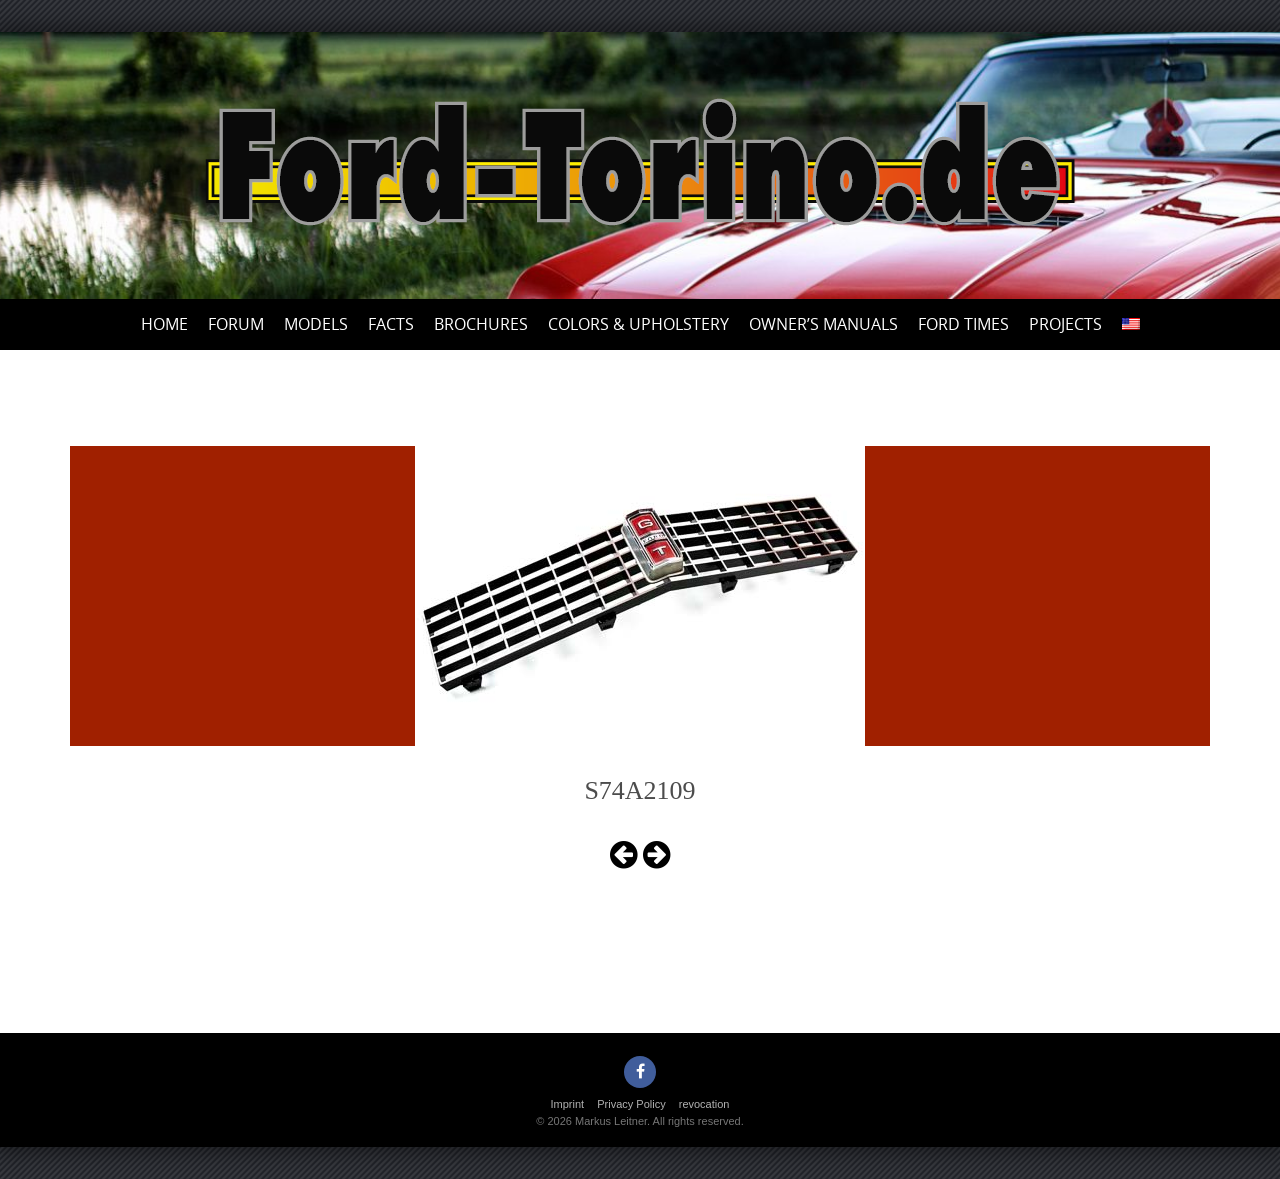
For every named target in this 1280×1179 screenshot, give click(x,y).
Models (316, 324)
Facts (391, 324)
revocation (704, 1104)
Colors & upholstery (638, 324)
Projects (1065, 324)
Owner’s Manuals (823, 324)
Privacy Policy (631, 1104)
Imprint (568, 1104)
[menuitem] (1131, 324)
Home (164, 324)
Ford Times (963, 324)
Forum (236, 324)
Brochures (481, 324)
